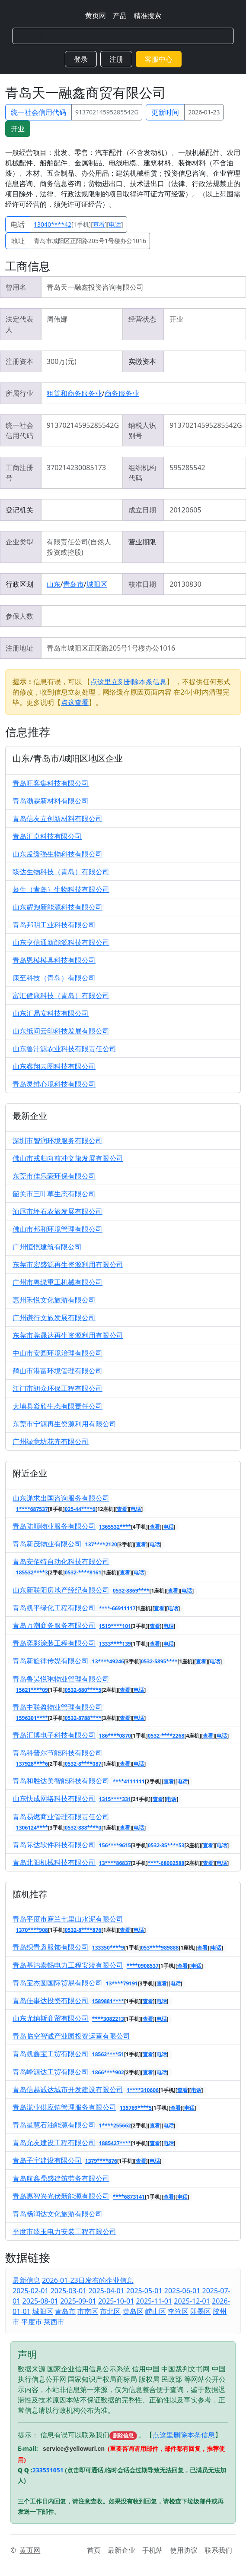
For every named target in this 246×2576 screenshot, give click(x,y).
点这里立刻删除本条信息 (128, 681)
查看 (99, 224)
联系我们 (218, 2550)
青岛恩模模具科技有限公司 (54, 960)
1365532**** (115, 1526)
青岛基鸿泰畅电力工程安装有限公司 (68, 1965)
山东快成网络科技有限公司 (54, 1798)
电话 (18, 224)
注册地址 (19, 648)
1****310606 (143, 2090)
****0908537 (143, 1965)
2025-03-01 (69, 2290)
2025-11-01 (154, 2301)
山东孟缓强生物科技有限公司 (57, 854)
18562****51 (108, 2054)
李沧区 (178, 2311)
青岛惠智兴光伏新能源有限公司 (61, 2196)
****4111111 (129, 1781)
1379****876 (101, 2161)
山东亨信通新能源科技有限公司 (61, 942)
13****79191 (122, 1983)
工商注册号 (19, 473)
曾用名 (16, 287)
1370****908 (32, 1930)
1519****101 (115, 1626)
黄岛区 (133, 2311)
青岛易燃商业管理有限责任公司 (61, 1816)
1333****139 (115, 1643)
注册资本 (19, 361)
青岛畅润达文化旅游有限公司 (57, 2214)
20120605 (185, 510)
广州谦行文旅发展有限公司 (54, 1317)
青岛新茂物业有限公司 (47, 1544)
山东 (54, 584)
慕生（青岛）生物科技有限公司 (61, 889)
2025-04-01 (106, 2290)
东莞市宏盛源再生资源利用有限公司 (68, 1264)
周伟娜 (57, 319)
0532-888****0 (83, 1827)
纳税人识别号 (142, 430)
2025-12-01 (192, 2301)
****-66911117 (117, 1608)
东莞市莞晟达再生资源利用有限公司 (68, 1335)
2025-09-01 (78, 2301)
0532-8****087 (83, 1763)
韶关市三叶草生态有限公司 (54, 1193)
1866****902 (108, 2072)
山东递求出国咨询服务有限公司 (61, 1498)
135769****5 (136, 2107)
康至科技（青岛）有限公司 (54, 978)
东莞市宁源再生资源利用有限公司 (64, 1424)
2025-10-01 (116, 2301)
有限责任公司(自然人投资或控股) (79, 547)
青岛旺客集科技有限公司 (51, 783)
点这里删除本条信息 (184, 2435)
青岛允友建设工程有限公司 (54, 2142)
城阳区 (96, 584)
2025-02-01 (31, 2290)
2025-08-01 (40, 2301)
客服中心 (159, 59)
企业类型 (19, 542)
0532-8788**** (83, 1718)
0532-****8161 (83, 1572)
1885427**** (115, 2143)
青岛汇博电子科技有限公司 (54, 1735)
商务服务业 (122, 393)
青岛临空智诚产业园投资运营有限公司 (71, 2036)
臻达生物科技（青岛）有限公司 (61, 871)
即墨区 (200, 2311)
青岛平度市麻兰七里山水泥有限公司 (68, 1919)
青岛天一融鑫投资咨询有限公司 (95, 287)
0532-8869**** (131, 1590)
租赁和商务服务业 (74, 393)
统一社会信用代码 (38, 112)
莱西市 (54, 2321)
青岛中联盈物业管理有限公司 (57, 1707)
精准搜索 (147, 15)
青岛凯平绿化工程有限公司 (54, 1607)
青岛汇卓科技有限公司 (47, 836)
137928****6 (32, 1763)
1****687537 (32, 1509)
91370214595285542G (106, 112)
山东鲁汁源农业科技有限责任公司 (64, 1048)
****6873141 (129, 2196)
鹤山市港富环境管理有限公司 (57, 1370)
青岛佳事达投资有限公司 (51, 2000)
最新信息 (26, 2280)
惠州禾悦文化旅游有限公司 (54, 1300)
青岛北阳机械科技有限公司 (54, 1862)
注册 (116, 59)
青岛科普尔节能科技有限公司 (57, 1752)
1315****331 (115, 1799)
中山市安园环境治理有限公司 (57, 1353)
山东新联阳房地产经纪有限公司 (61, 1590)
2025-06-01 (182, 2290)
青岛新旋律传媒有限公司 (51, 1661)
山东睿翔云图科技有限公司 (54, 1066)
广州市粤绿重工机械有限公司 (57, 1282)
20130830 (185, 584)
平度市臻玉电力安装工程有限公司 (64, 2231)
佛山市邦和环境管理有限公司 (57, 1229)
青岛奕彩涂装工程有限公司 (54, 1643)
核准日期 (142, 584)
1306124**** (32, 1827)
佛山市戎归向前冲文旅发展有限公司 (68, 1158)
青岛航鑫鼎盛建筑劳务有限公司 (61, 2178)
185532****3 (32, 1572)
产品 (120, 15)
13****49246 (108, 1661)
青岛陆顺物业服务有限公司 (54, 1526)
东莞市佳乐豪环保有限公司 (54, 1176)
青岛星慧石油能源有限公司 (54, 2125)
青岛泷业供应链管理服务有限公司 (64, 2107)
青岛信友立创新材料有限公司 (57, 818)
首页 (94, 2550)
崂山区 (155, 2311)
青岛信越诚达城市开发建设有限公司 (68, 2089)
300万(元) (62, 361)
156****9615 (115, 1845)
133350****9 (108, 1947)
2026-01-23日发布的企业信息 (88, 2280)
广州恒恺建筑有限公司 (47, 1247)
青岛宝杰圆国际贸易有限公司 (57, 1983)
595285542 (187, 467)
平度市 (31, 2321)
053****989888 (160, 1947)
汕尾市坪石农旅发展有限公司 (57, 1211)
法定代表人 (19, 324)
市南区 (87, 2311)
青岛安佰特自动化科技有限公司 (61, 1561)
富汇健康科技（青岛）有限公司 (61, 995)
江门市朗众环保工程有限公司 (57, 1388)
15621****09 (32, 1690)
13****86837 (115, 1863)
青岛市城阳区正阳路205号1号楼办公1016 (90, 241)
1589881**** (108, 2001)
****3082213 (108, 2019)
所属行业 (19, 393)
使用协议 (184, 2550)
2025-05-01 (144, 2290)
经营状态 (142, 319)
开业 (18, 128)
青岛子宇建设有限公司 (47, 2160)
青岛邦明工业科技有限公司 (54, 924)
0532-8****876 (83, 1930)
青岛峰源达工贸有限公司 (51, 2072)
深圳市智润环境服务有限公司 (57, 1140)
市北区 (110, 2311)
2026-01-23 (204, 112)
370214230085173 (76, 467)
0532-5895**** (159, 1661)
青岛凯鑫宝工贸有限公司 (51, 2053)
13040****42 (52, 224)
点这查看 (75, 702)
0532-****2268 (166, 1735)
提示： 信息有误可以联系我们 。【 (85, 2435)
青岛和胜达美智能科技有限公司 (61, 1781)
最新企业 (121, 2550)
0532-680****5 (83, 1690)
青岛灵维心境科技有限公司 (54, 1084)
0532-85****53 (166, 1845)
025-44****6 (80, 1509)
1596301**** (32, 1718)
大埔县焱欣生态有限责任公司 (57, 1406)
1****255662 (115, 2125)
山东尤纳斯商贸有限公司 (51, 2018)
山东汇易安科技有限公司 (51, 1013)
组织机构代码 (142, 473)
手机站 (152, 2550)
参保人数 (19, 616)
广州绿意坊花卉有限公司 (51, 1441)
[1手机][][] (78, 224)
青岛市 (73, 584)
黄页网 (95, 15)
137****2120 (101, 1544)
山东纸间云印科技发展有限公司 (61, 1031)
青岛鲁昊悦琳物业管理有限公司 (61, 1679)
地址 (18, 241)
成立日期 (142, 510)
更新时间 (165, 112)
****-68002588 (166, 1863)
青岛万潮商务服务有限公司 (54, 1625)
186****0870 (115, 1735)
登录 (81, 59)
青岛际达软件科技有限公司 (54, 1844)
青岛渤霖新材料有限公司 (51, 801)
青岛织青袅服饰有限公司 (51, 1947)
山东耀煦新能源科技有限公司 (57, 907)
